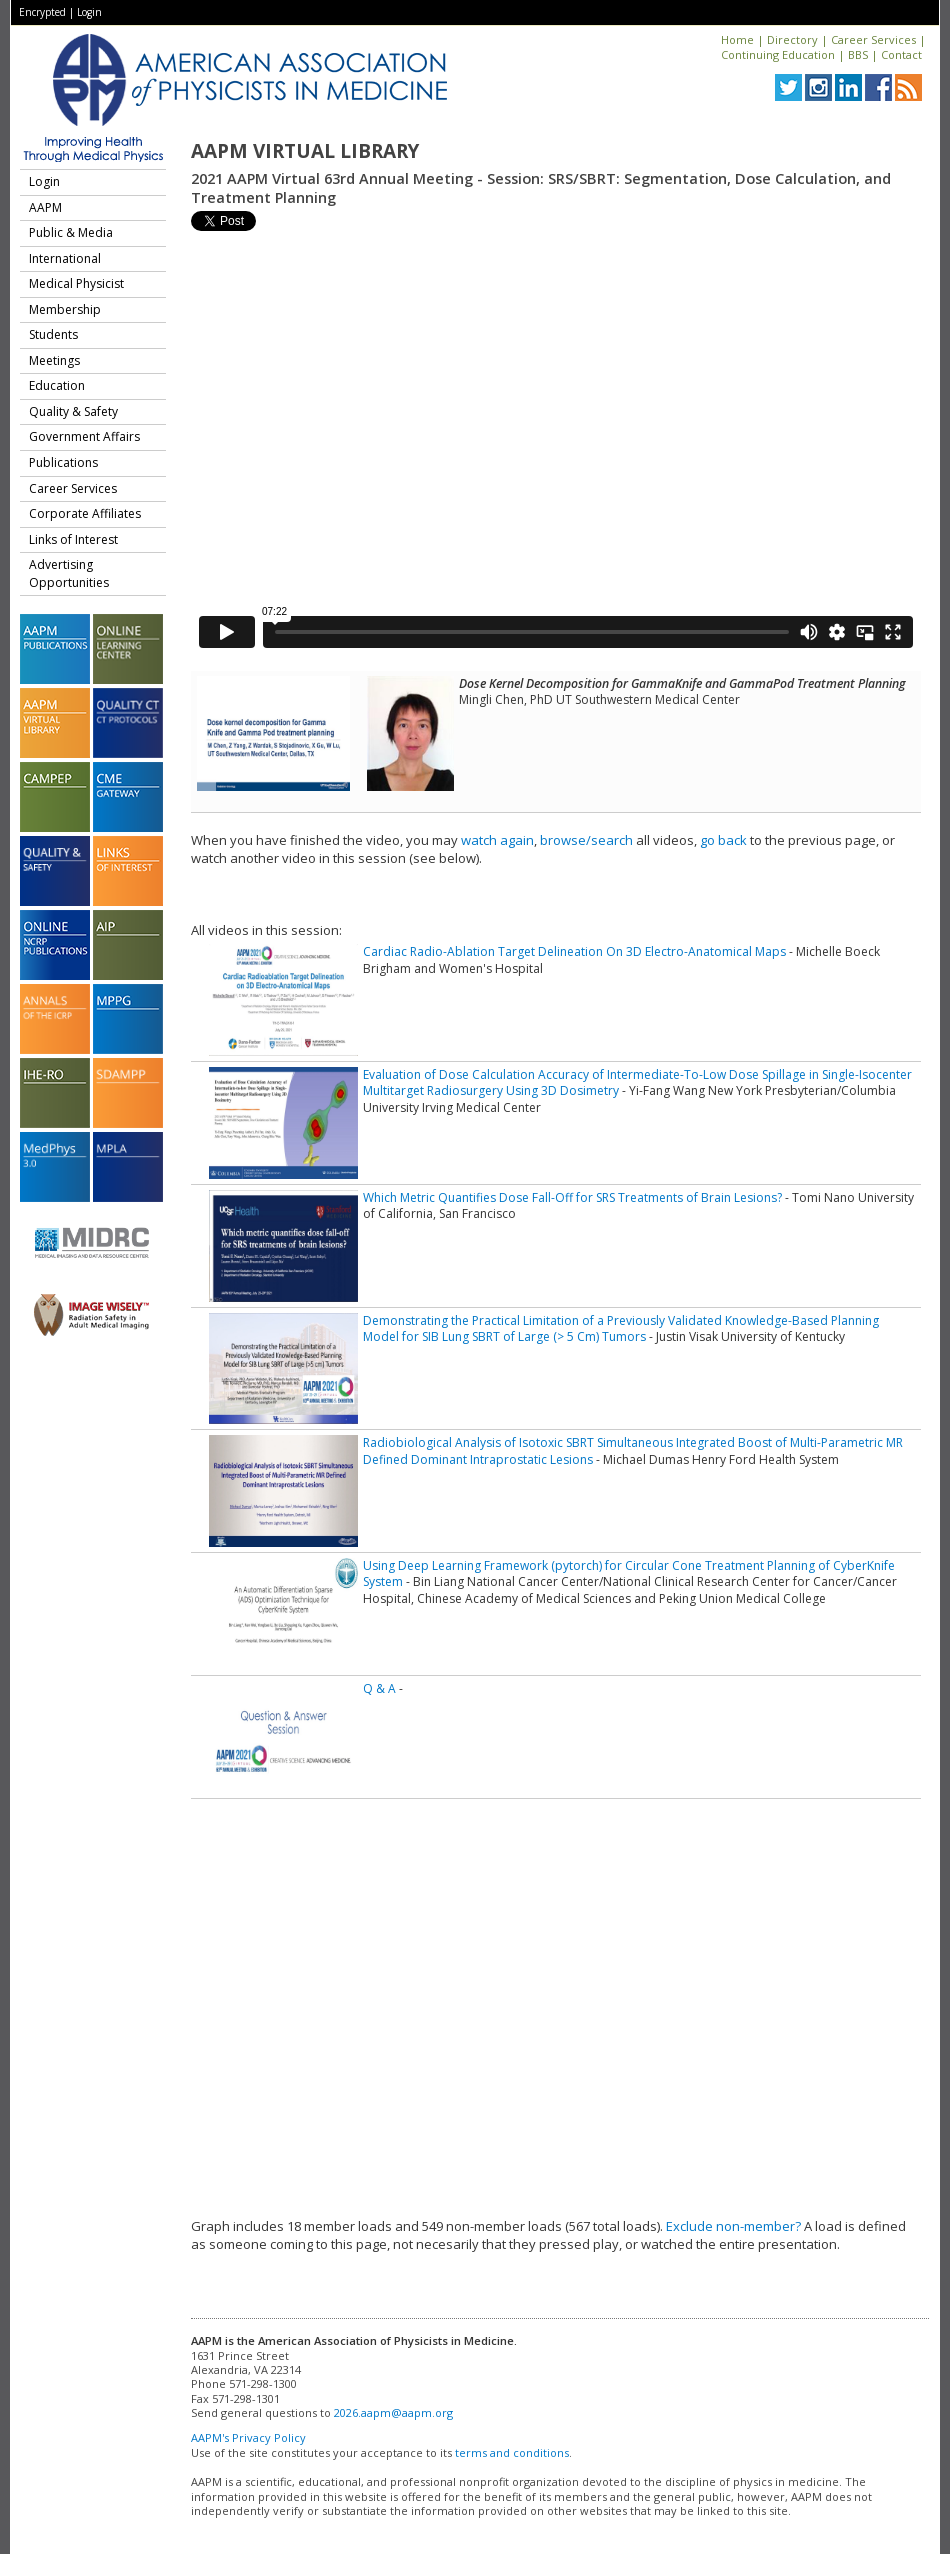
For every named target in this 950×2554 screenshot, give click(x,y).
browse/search (586, 840)
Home (737, 39)
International (65, 258)
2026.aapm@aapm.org (393, 2412)
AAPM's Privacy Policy (248, 2437)
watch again (497, 840)
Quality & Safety (73, 411)
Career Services (873, 39)
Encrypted (42, 12)
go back (723, 840)
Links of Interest (73, 539)
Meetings (54, 360)
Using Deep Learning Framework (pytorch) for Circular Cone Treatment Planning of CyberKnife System (629, 1573)
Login (89, 12)
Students (53, 334)
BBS (858, 54)
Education (57, 385)
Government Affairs (84, 436)
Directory (792, 39)
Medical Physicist (76, 283)
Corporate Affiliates (85, 513)
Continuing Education (778, 54)
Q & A (379, 1688)
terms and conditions (512, 2452)
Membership (65, 309)
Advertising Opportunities (69, 573)
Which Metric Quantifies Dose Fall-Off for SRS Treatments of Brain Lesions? (572, 1197)
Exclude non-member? (733, 2226)
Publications (63, 462)
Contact (901, 54)
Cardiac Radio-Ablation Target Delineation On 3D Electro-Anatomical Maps (574, 951)
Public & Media (71, 232)
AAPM (45, 207)
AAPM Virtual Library (305, 151)
